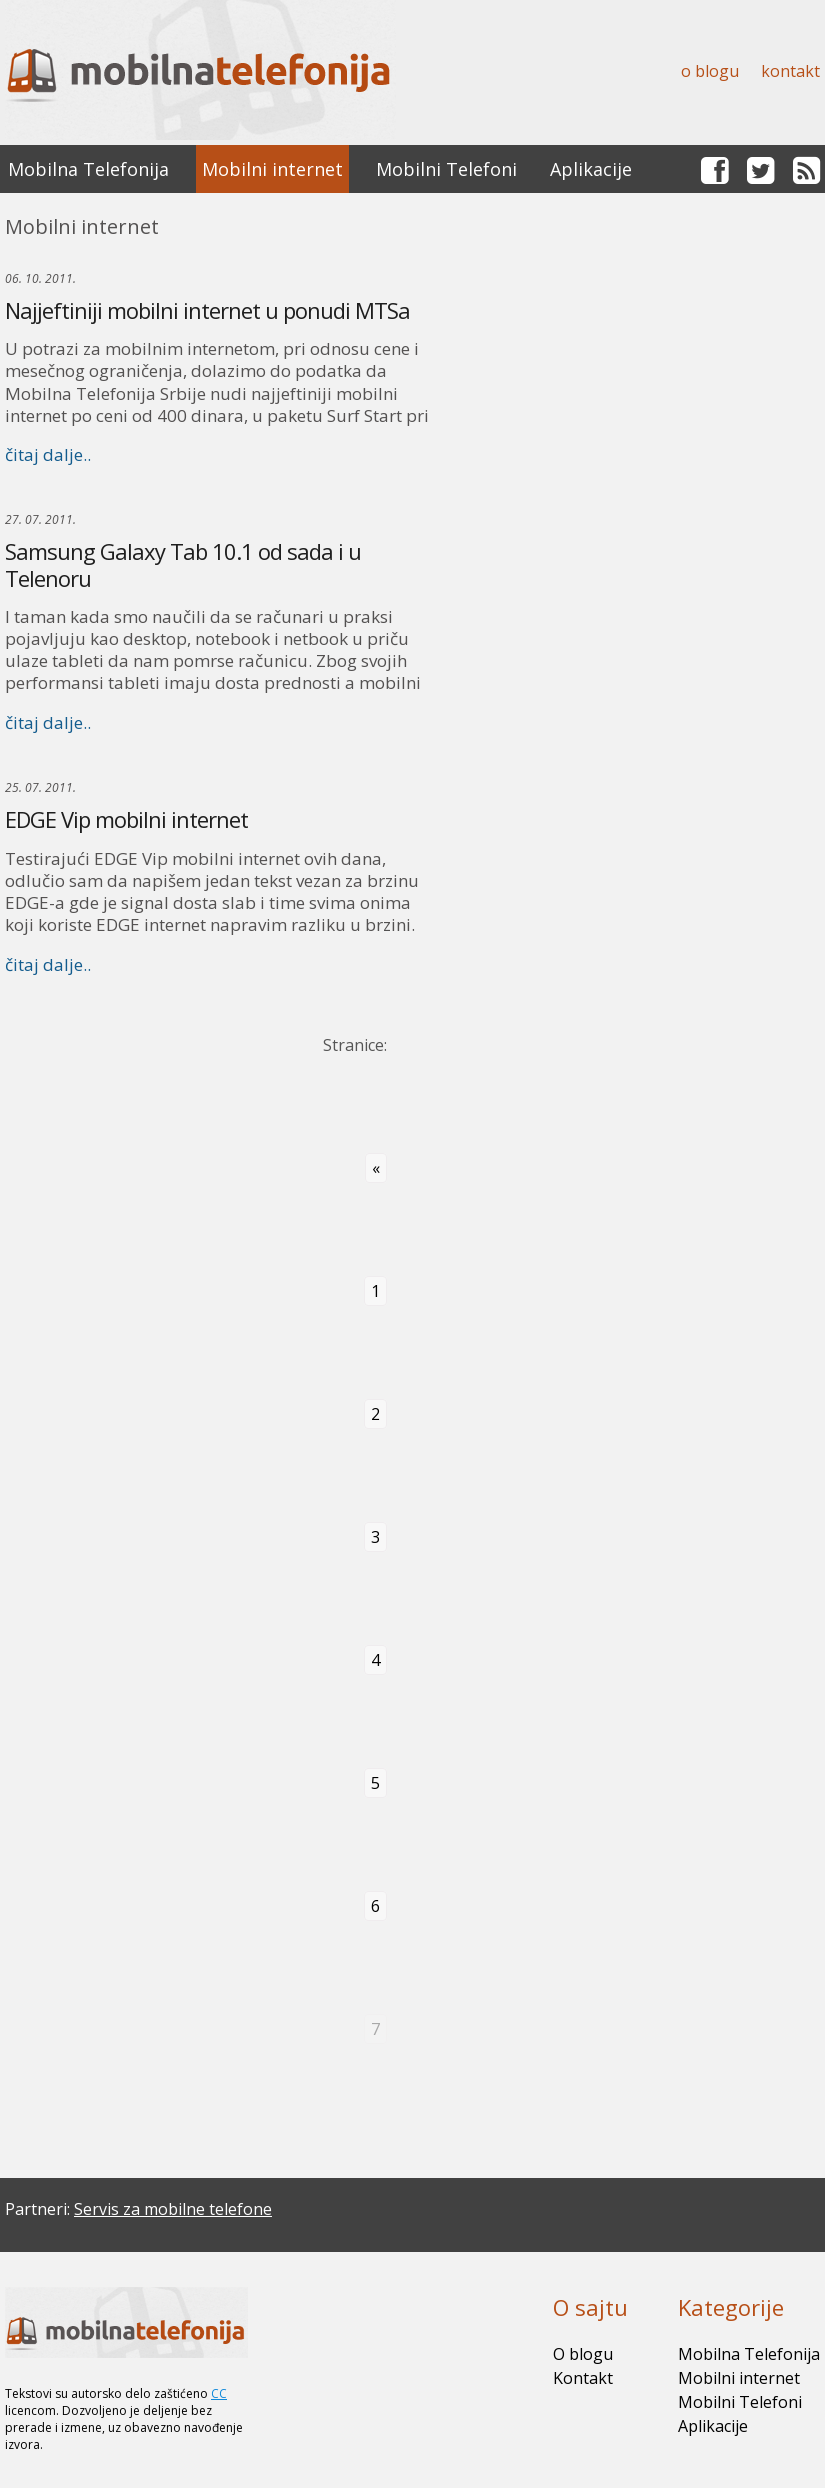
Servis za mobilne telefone (173, 2209)
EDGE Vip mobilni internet (126, 819)
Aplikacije (591, 169)
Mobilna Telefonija (88, 169)
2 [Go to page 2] (375, 1414)
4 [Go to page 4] (375, 1660)
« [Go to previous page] (376, 1168)
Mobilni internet (272, 169)
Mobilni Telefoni (446, 169)
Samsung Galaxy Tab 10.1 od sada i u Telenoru (183, 564)
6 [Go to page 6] (375, 1906)
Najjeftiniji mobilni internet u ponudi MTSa (207, 310)
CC (219, 2393)
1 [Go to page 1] (375, 1291)
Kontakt (790, 71)
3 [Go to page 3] (375, 1537)
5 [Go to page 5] (375, 1783)
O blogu (710, 71)
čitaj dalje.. (48, 454)
